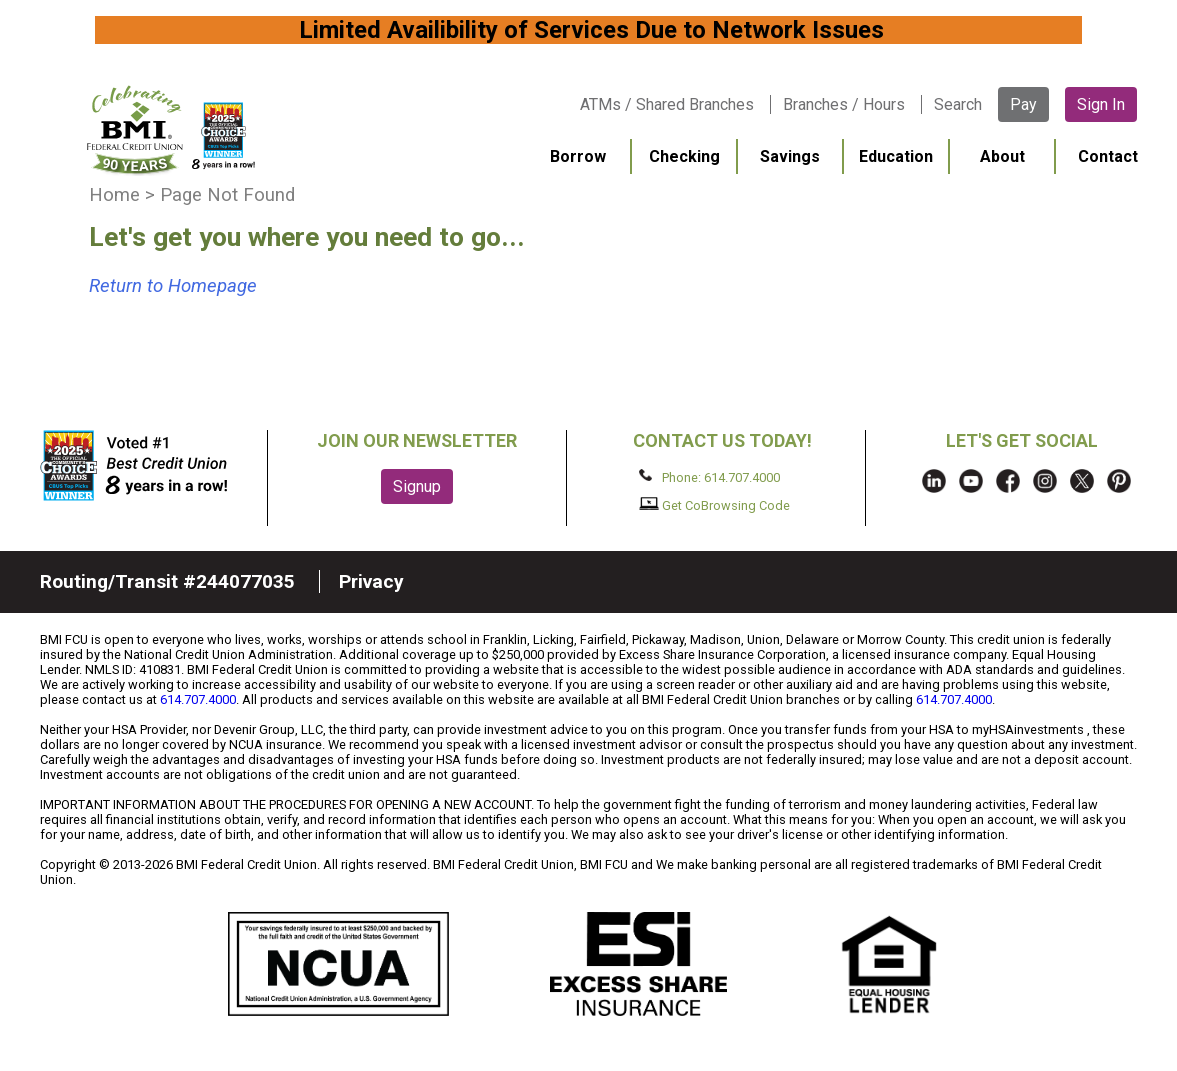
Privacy (371, 581)
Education (896, 156)
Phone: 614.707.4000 (709, 477)
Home (114, 195)
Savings (790, 156)
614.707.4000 (198, 699)
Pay (1023, 104)
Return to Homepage (173, 286)
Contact (1108, 156)
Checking (684, 156)
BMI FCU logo (171, 130)
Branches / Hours (844, 104)
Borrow (578, 156)
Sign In (1101, 104)
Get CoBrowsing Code (714, 505)
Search (958, 104)
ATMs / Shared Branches (667, 104)
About (1002, 156)
